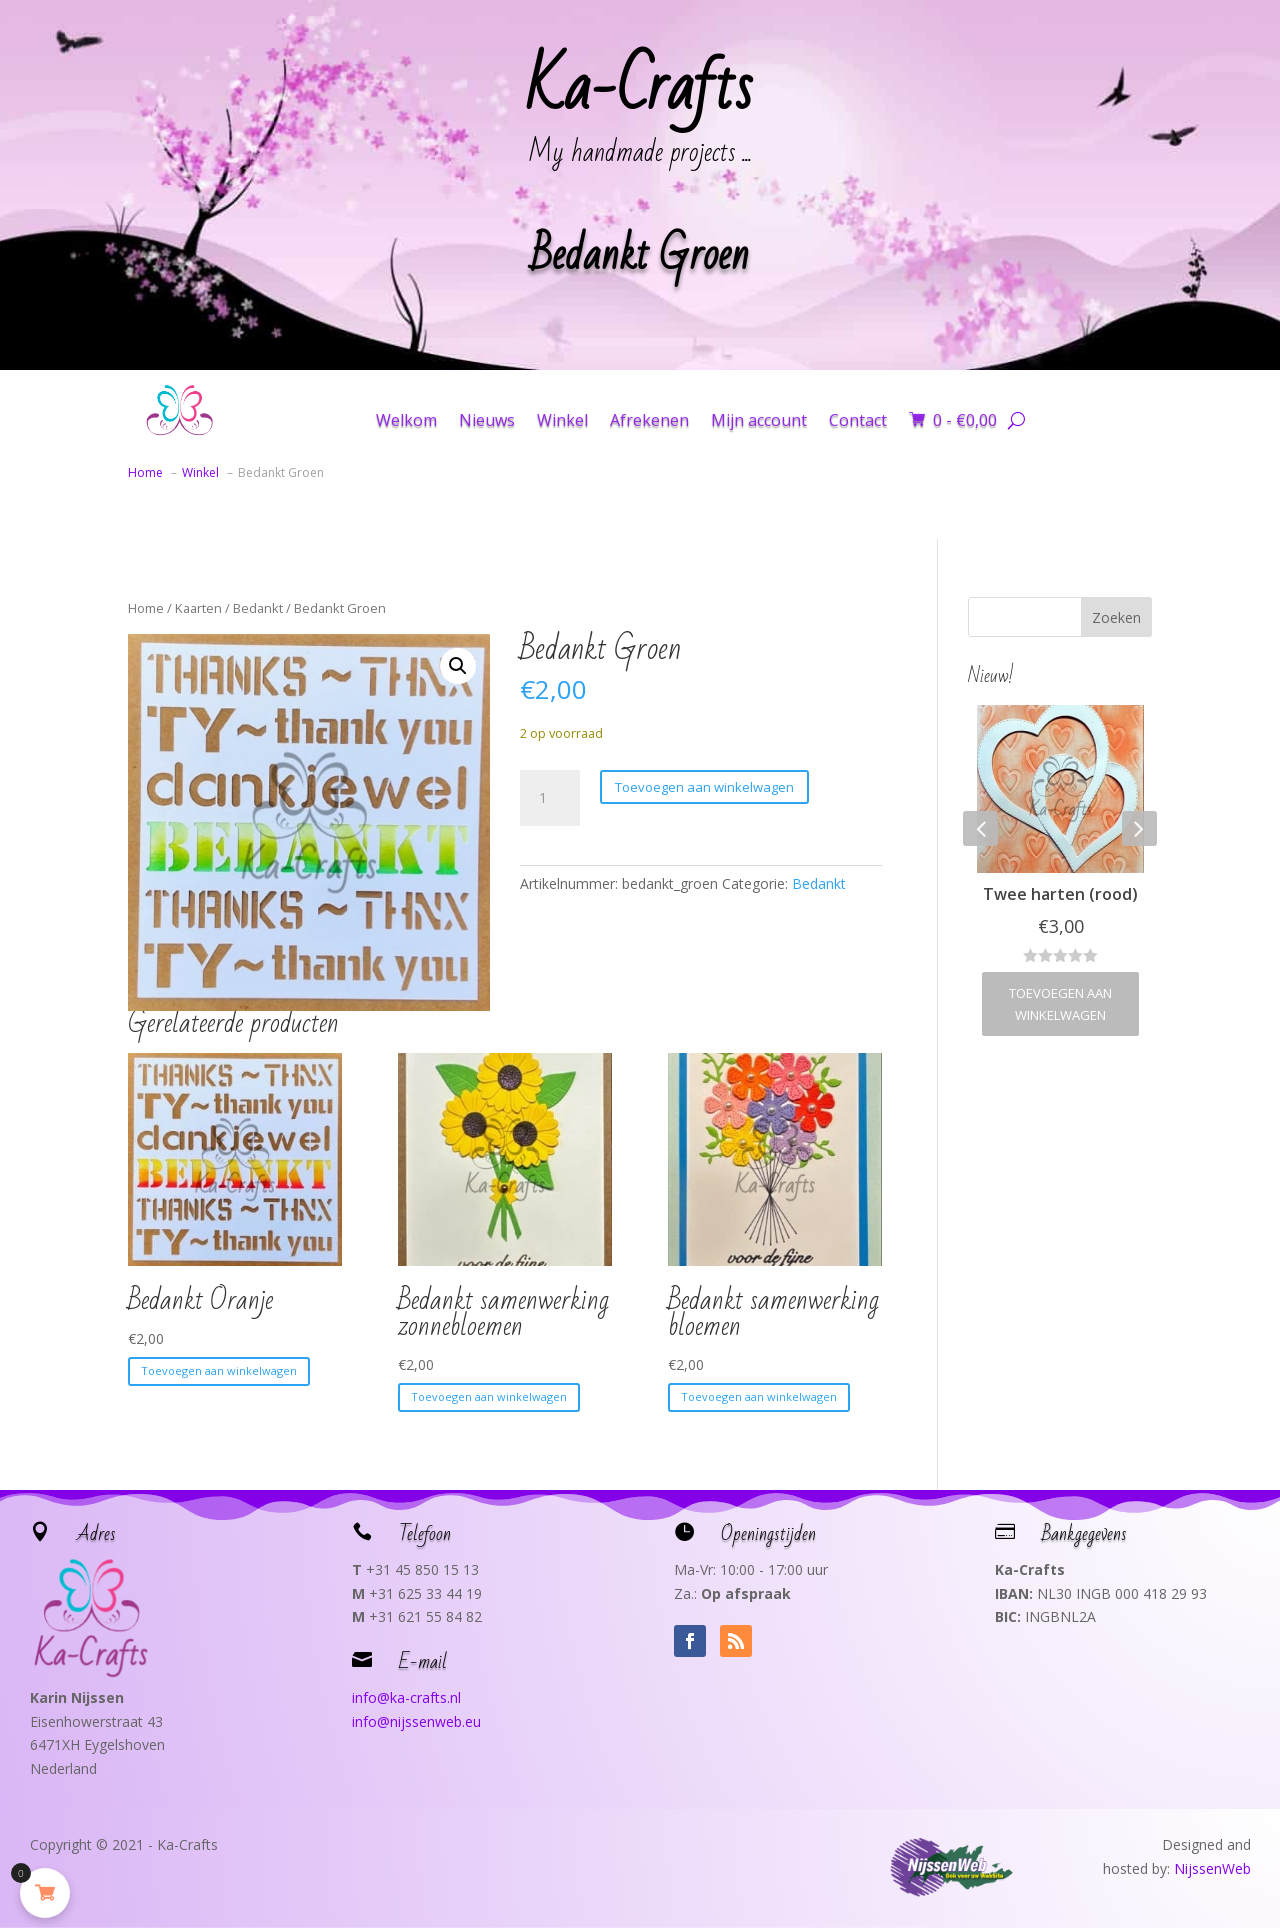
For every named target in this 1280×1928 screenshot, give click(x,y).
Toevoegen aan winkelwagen (704, 787)
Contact (858, 420)
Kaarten (198, 608)
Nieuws (487, 420)
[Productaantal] (550, 798)
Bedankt (258, 608)
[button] (458, 666)
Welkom (406, 420)
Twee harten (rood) (1060, 894)
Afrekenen (649, 420)
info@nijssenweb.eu (416, 1721)
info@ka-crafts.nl (406, 1697)
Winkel (562, 420)
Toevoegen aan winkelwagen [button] (219, 1370)
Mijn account (759, 420)
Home (146, 608)
